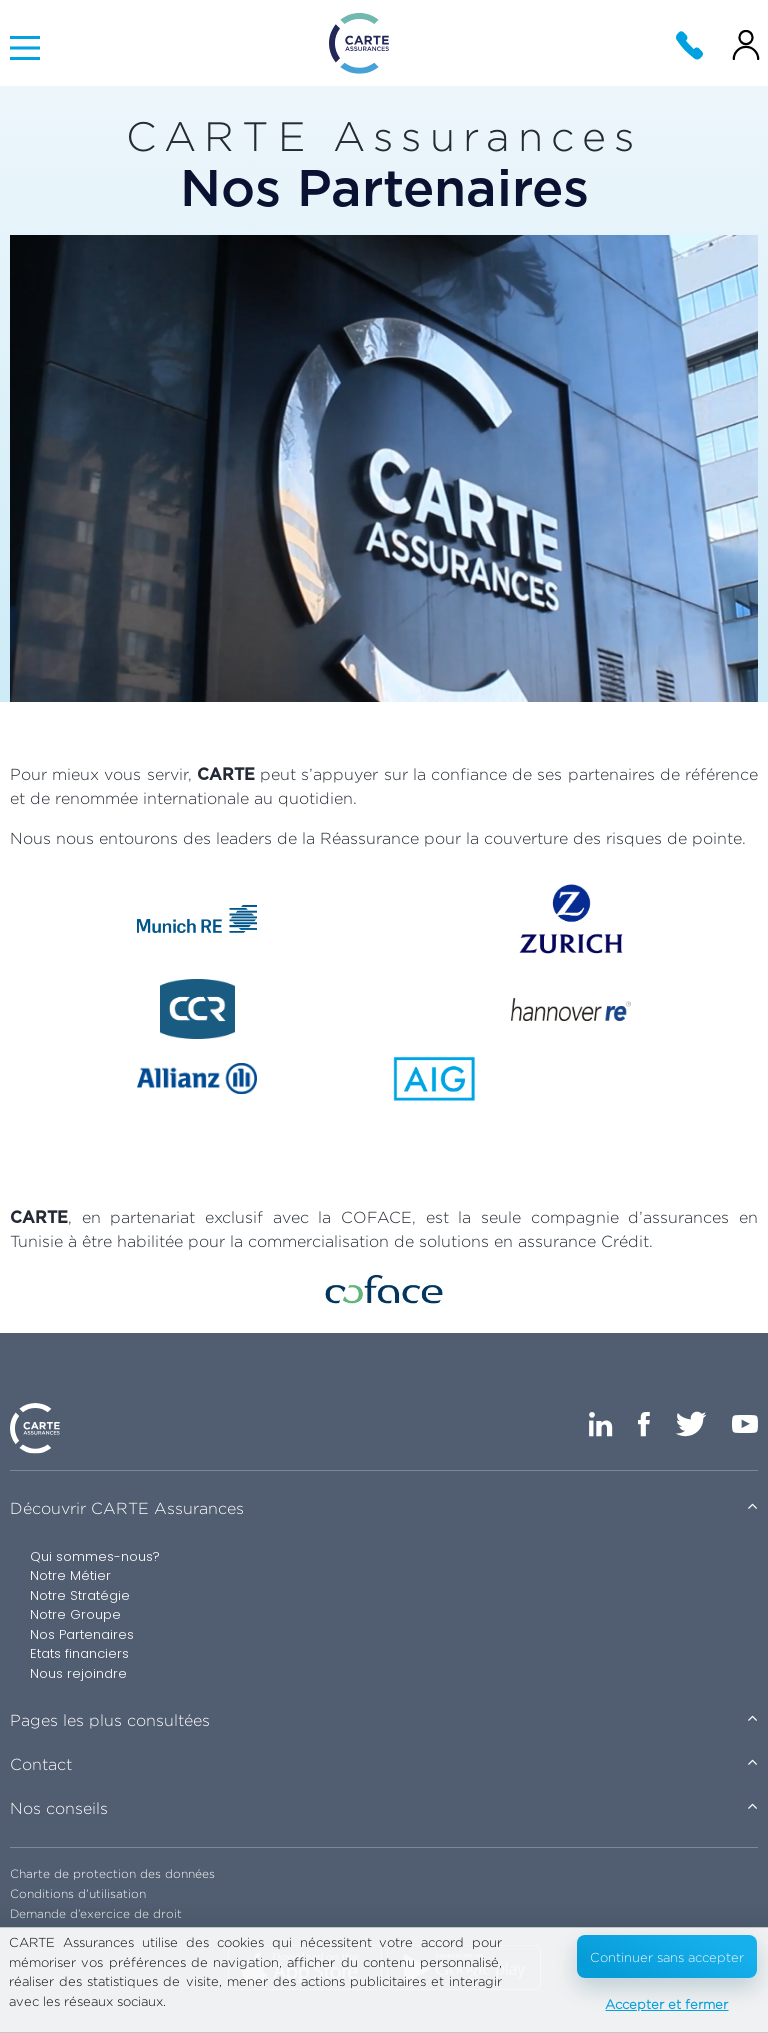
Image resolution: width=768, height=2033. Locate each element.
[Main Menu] (25, 48)
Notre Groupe (75, 1614)
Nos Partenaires (82, 1634)
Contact (41, 1764)
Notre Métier (70, 1575)
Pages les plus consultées (110, 1720)
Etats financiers (79, 1653)
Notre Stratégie (80, 1595)
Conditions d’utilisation (78, 1893)
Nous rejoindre (78, 1673)
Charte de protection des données (112, 1873)
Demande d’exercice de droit (96, 1913)
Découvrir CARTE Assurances (127, 1508)
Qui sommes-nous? (95, 1556)
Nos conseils (59, 1808)
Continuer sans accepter (667, 1957)
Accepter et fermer (666, 2004)
